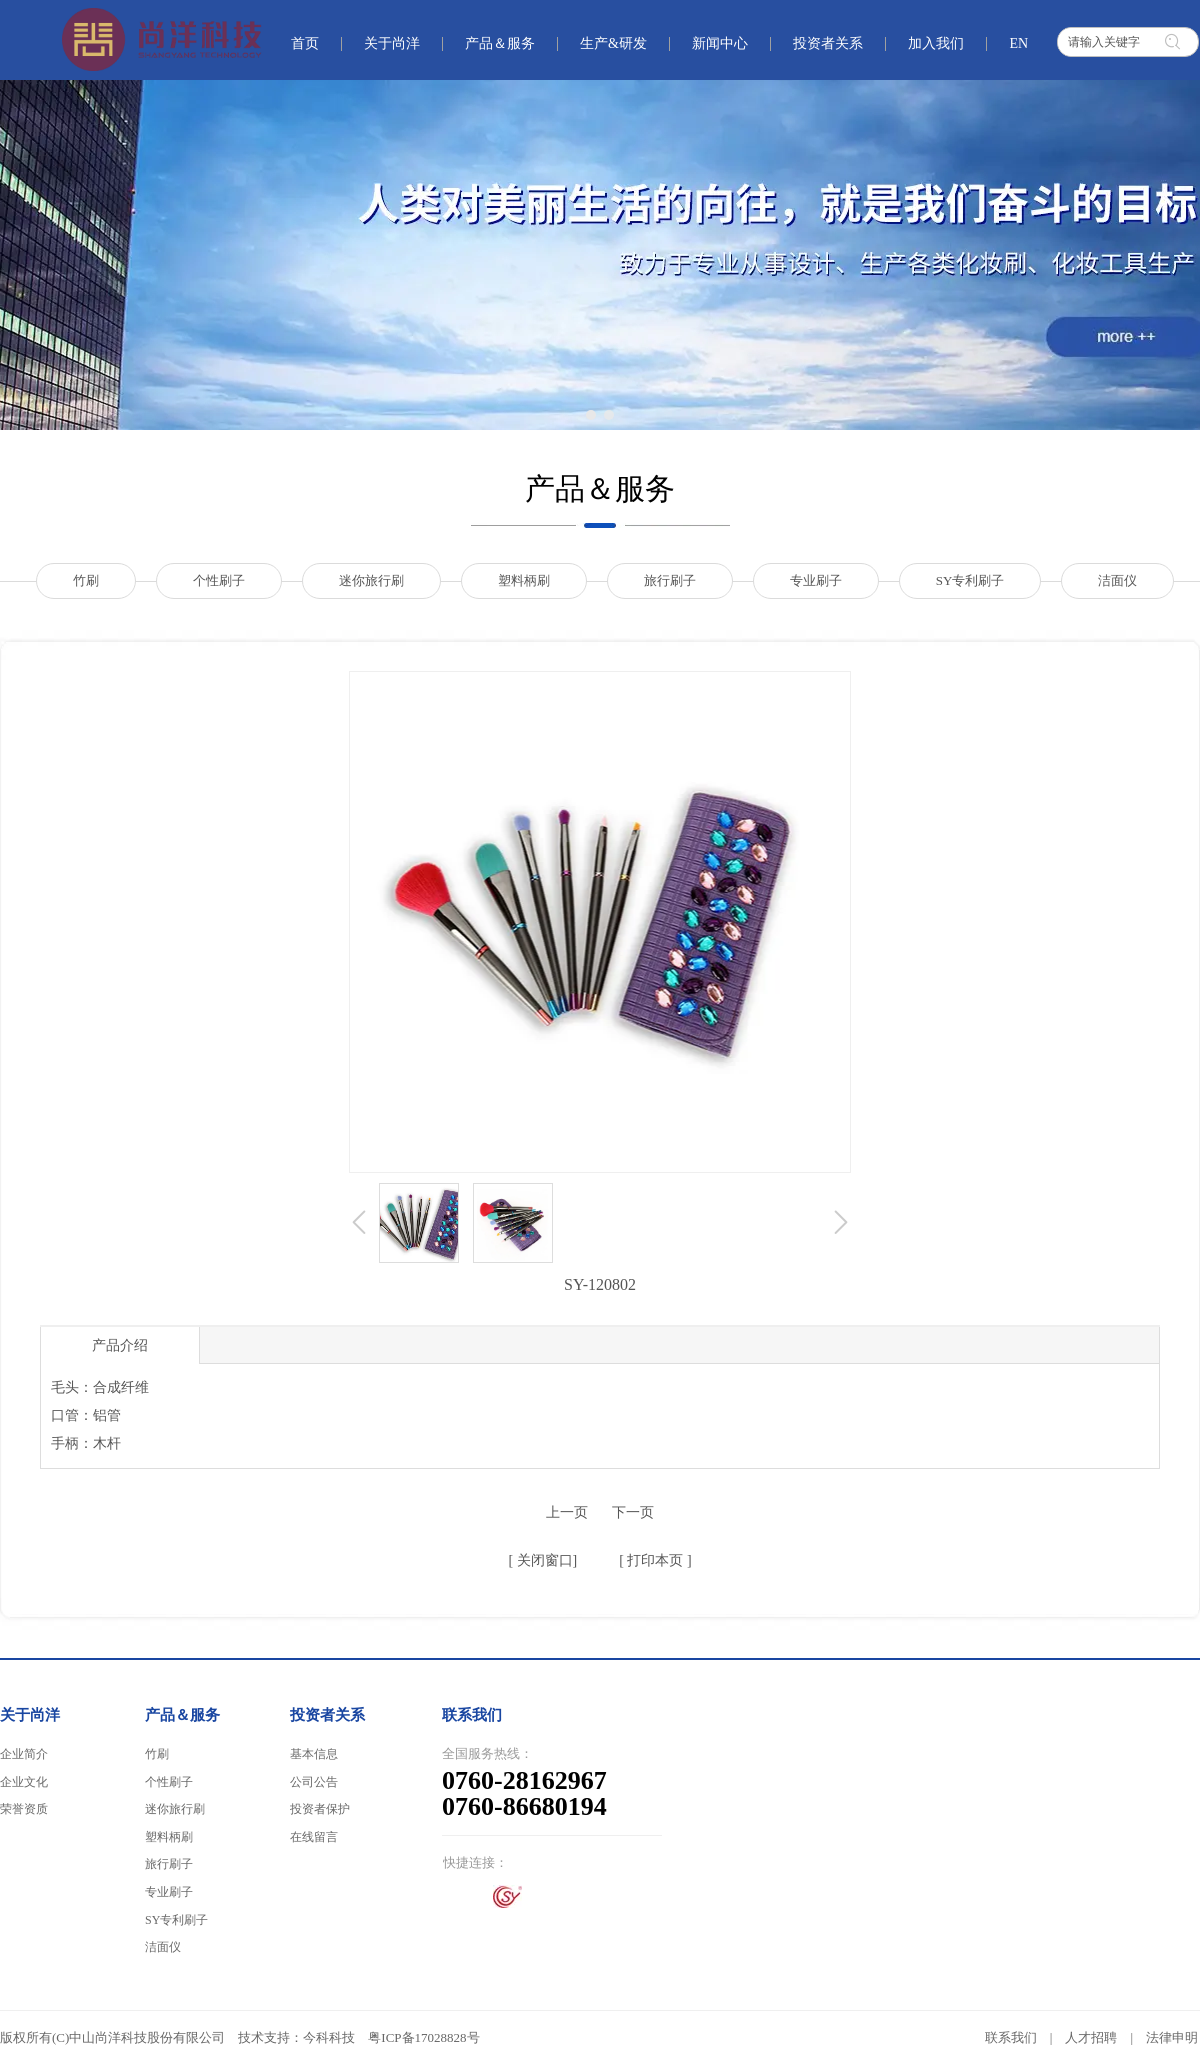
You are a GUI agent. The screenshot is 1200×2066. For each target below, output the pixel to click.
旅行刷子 (169, 1864)
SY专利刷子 (176, 1920)
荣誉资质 (24, 1809)
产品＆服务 (182, 1715)
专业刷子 (169, 1892)
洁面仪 (163, 1947)
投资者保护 (320, 1809)
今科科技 (329, 2037)
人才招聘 (1091, 2037)
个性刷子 (169, 1782)
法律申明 (1172, 2037)
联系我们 (1011, 2037)
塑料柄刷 (169, 1837)
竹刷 (157, 1754)
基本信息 (314, 1754)
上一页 (567, 1512)
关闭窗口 (543, 1560)
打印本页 (654, 1560)
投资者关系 (327, 1715)
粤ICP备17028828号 (423, 2037)
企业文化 (24, 1782)
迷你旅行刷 (175, 1809)
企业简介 (24, 1754)
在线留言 (314, 1837)
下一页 (633, 1512)
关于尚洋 (30, 1715)
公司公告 (314, 1782)
